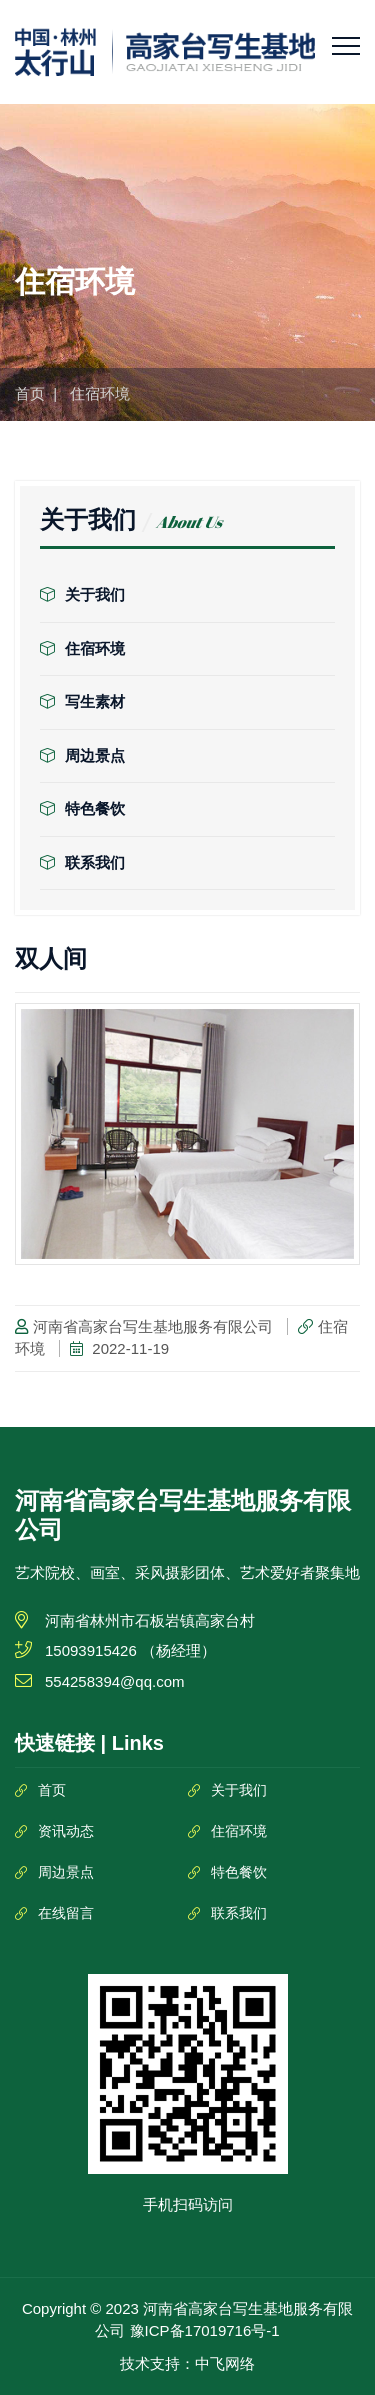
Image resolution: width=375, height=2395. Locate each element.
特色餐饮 (82, 808)
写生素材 (82, 701)
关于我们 (82, 594)
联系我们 (82, 862)
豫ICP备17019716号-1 (205, 2330)
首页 (30, 393)
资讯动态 (66, 1831)
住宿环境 (82, 648)
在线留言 (66, 1913)
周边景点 (82, 755)
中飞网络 (225, 2363)
